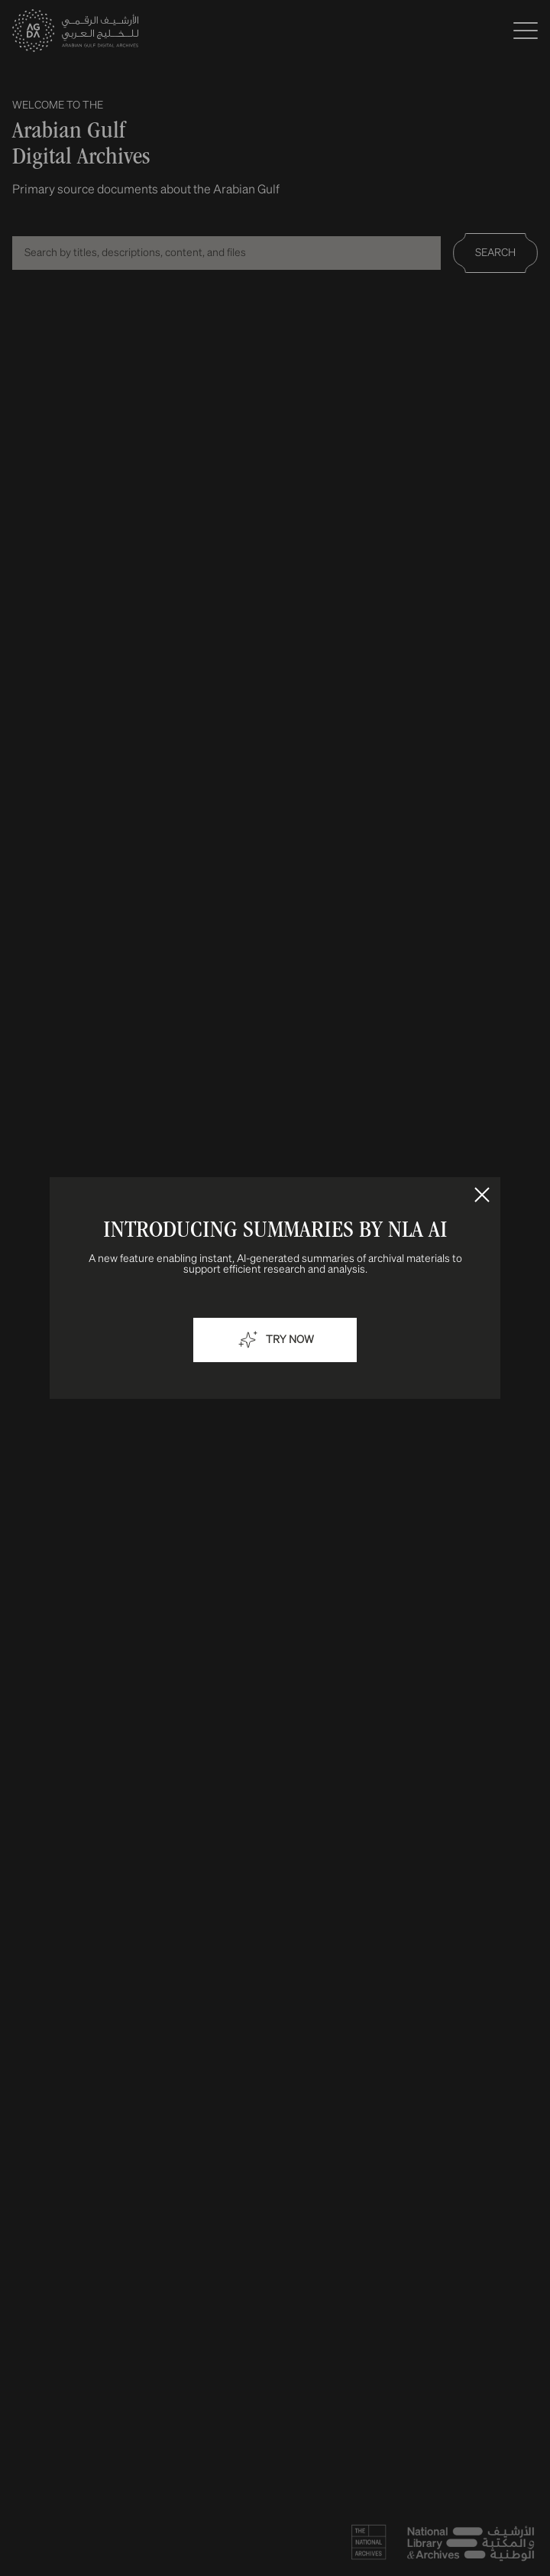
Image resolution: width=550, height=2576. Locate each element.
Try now (275, 1340)
